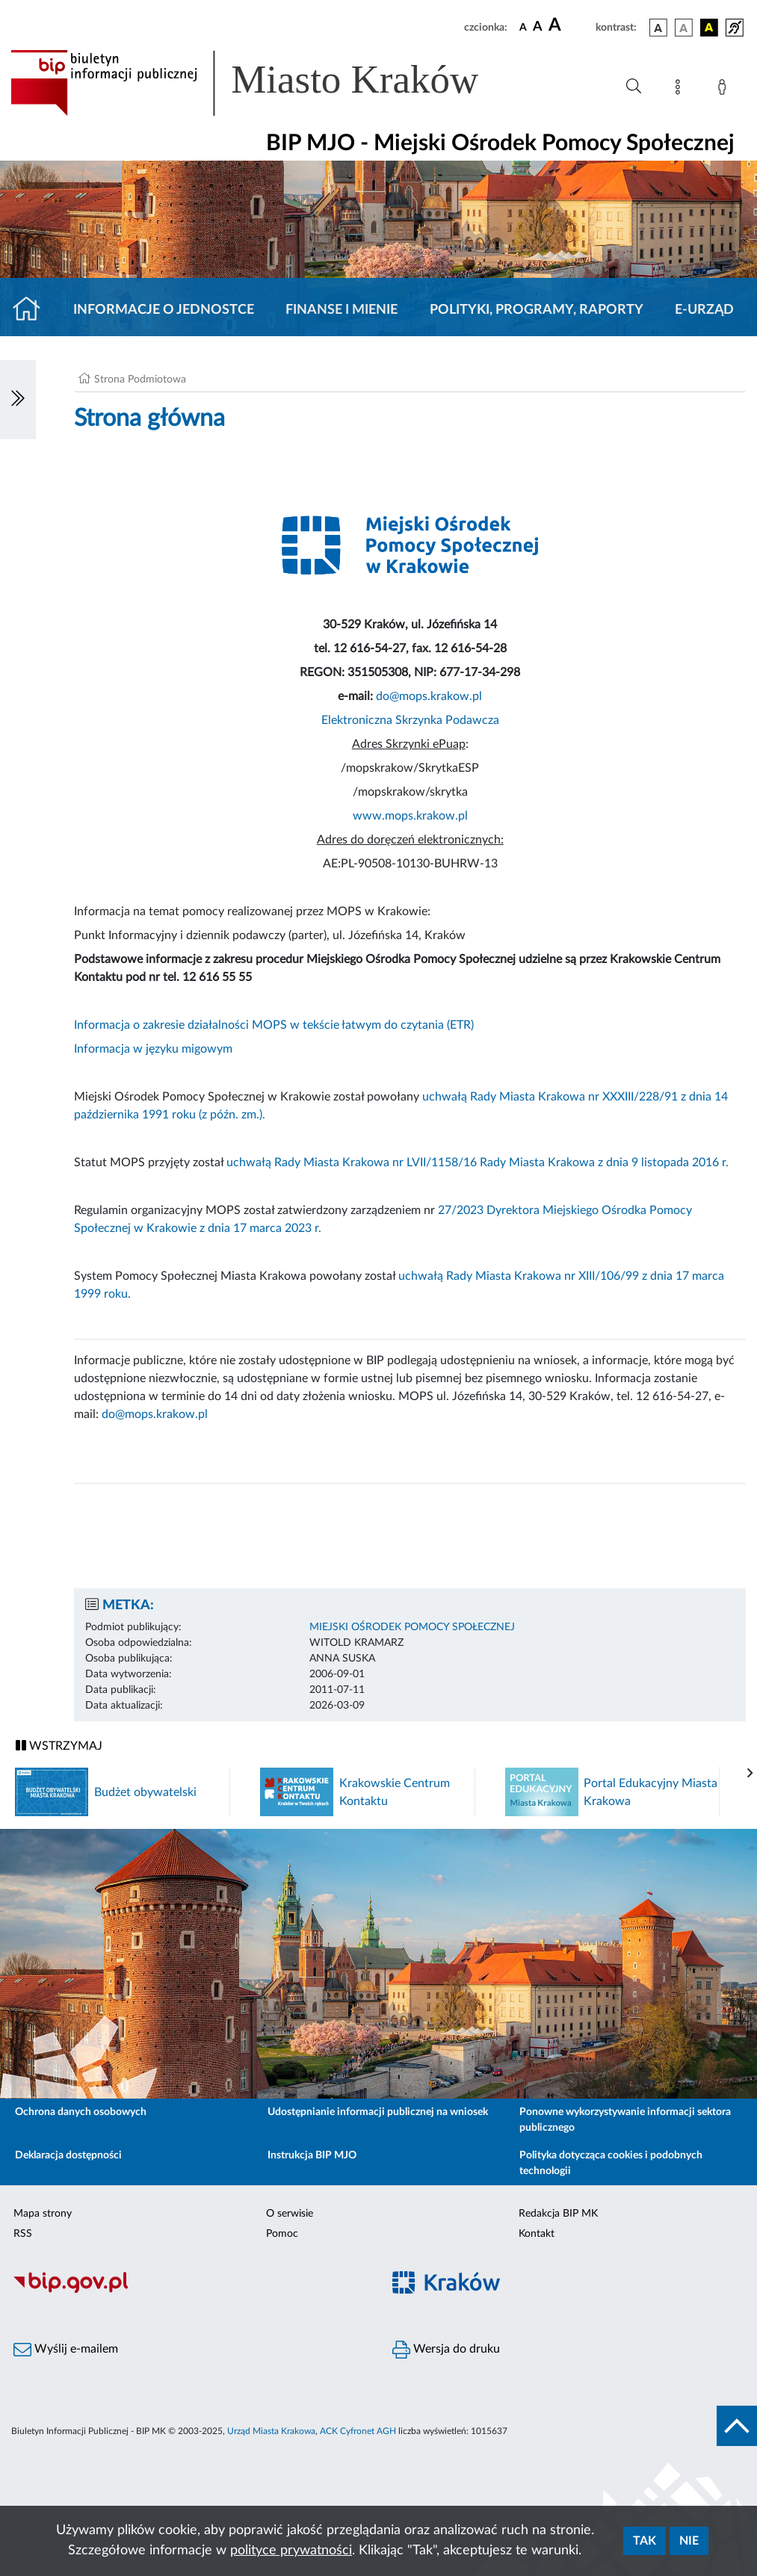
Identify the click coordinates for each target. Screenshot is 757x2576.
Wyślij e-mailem (65, 2350)
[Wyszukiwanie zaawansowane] (633, 86)
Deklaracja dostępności (68, 2155)
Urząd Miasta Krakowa (271, 2431)
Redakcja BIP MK (558, 2213)
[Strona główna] (32, 310)
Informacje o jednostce (163, 310)
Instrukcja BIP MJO (312, 2155)
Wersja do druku (446, 2350)
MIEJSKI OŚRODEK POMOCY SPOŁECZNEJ (412, 1627)
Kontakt (536, 2234)
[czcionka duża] (570, 25)
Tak (644, 2541)
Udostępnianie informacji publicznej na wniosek (378, 2112)
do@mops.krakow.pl (429, 696)
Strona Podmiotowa (140, 379)
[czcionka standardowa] (523, 27)
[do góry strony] (737, 2426)
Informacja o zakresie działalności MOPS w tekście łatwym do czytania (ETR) (274, 1025)
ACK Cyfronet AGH (358, 2431)
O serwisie (289, 2213)
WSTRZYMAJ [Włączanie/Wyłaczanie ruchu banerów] (59, 1745)
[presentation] (750, 1773)
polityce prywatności (291, 2550)
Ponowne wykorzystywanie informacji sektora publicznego (625, 2120)
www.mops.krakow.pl (410, 816)
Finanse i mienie (341, 310)
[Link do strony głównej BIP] (266, 83)
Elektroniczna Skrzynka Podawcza (410, 720)
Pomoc (282, 2234)
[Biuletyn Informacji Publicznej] (189, 2290)
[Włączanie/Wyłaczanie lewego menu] (18, 399)
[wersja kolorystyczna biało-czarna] (684, 27)
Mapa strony (42, 2213)
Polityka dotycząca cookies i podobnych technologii (610, 2163)
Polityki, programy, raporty (536, 310)
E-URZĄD (704, 310)
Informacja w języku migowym (153, 1049)
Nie (689, 2541)
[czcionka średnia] (537, 27)
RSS (22, 2234)
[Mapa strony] (681, 89)
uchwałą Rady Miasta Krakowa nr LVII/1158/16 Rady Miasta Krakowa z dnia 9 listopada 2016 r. (477, 1162)
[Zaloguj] (725, 89)
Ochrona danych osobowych (80, 2112)
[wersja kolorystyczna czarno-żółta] (709, 27)
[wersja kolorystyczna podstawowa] (658, 27)
